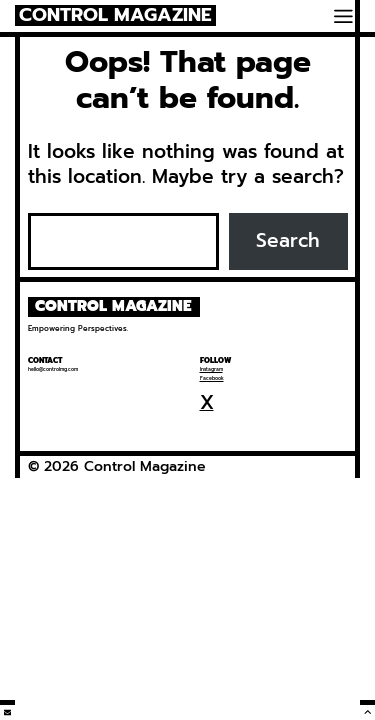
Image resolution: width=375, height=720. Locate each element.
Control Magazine (115, 15)
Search (288, 240)
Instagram (211, 369)
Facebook (212, 378)
